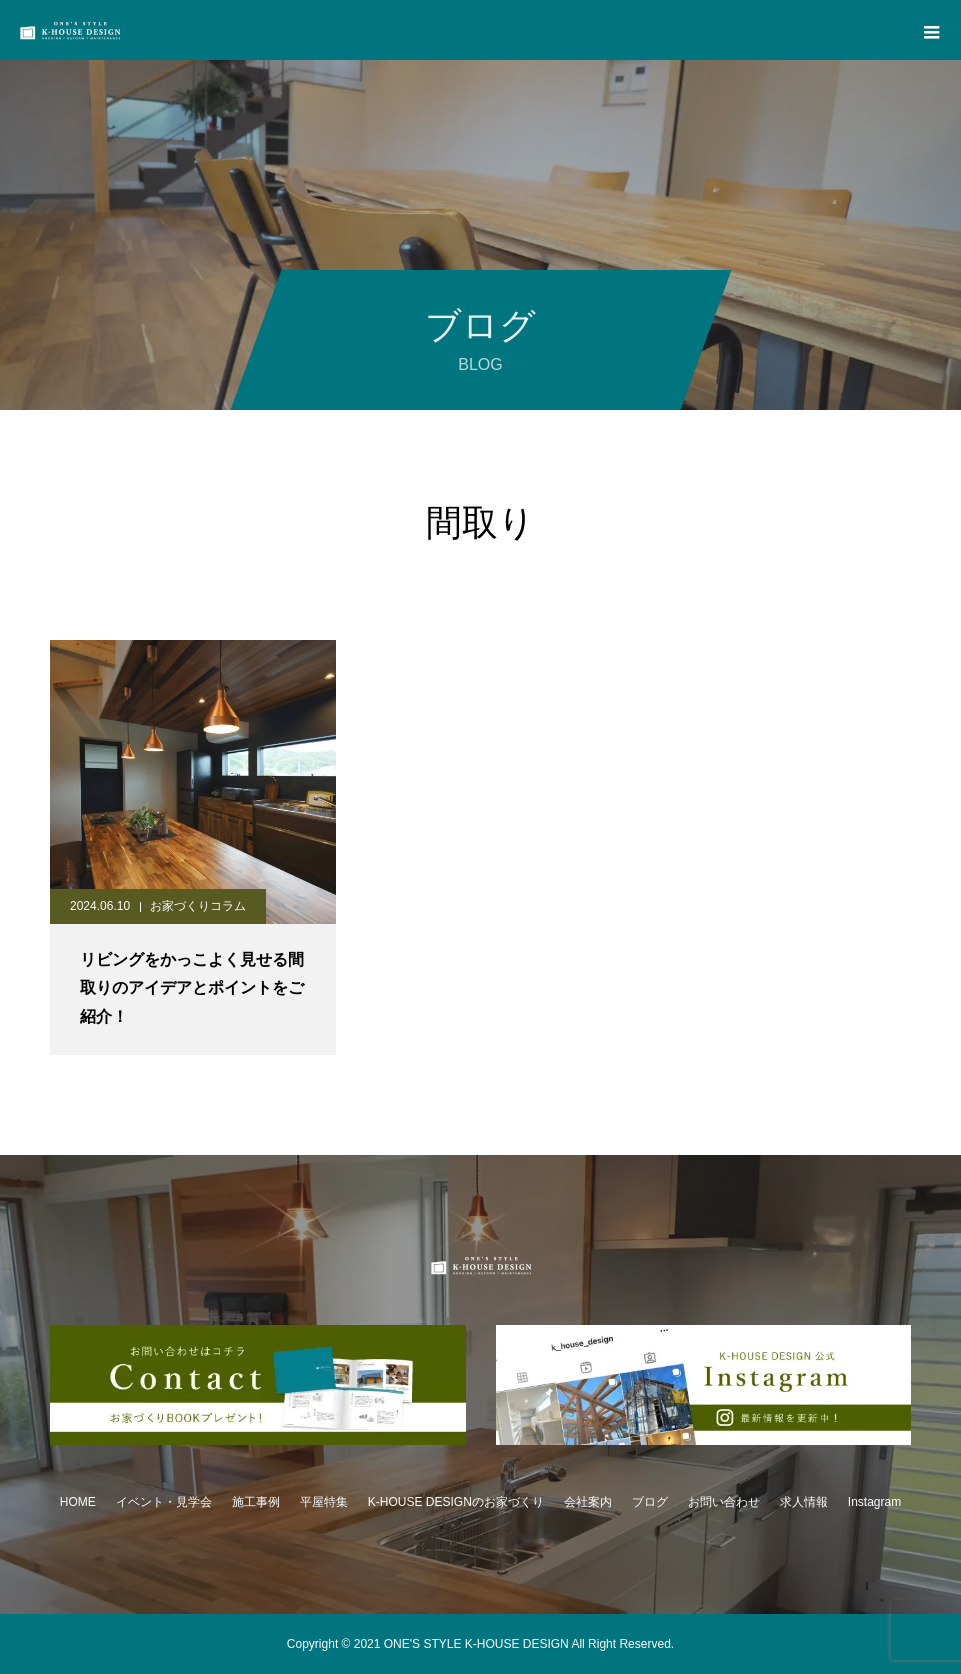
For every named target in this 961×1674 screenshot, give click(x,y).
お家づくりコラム (198, 906)
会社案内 (588, 1502)
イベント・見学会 (164, 1502)
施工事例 (256, 1502)
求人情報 (804, 1502)
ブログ (650, 1502)
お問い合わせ (724, 1502)
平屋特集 (324, 1502)
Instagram (874, 1502)
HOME (78, 1502)
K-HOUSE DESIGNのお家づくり (456, 1502)
